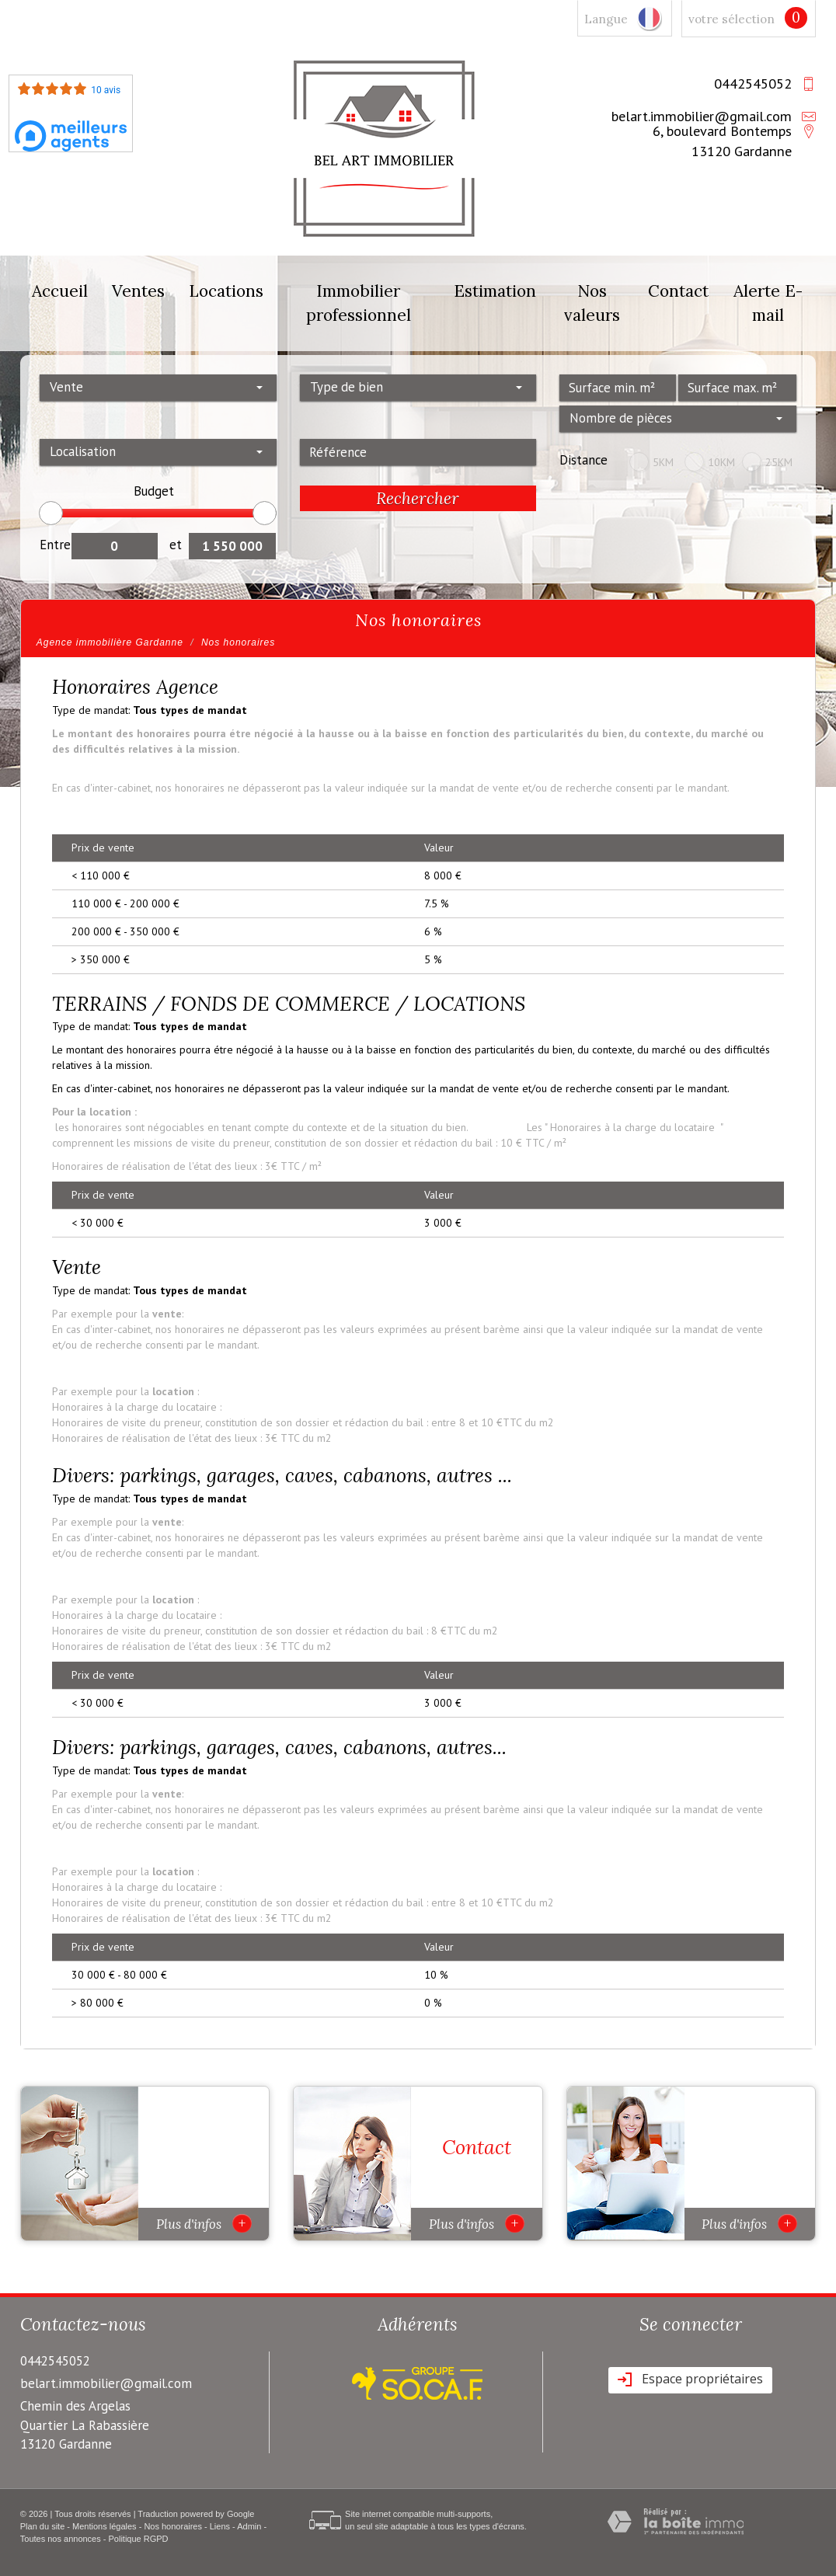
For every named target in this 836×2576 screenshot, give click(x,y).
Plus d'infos (204, 2223)
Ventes (138, 290)
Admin (249, 2526)
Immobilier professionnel (358, 303)
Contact (678, 290)
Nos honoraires (173, 2526)
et (175, 544)
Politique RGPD (139, 2538)
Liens (220, 2526)
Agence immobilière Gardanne (110, 642)
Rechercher (417, 498)
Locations (226, 290)
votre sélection (731, 19)
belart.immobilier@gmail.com (701, 115)
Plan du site (42, 2526)
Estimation (495, 290)
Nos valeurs (592, 303)
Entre (55, 544)
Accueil (60, 290)
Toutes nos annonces (60, 2538)
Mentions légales (104, 2526)
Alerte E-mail (768, 303)
